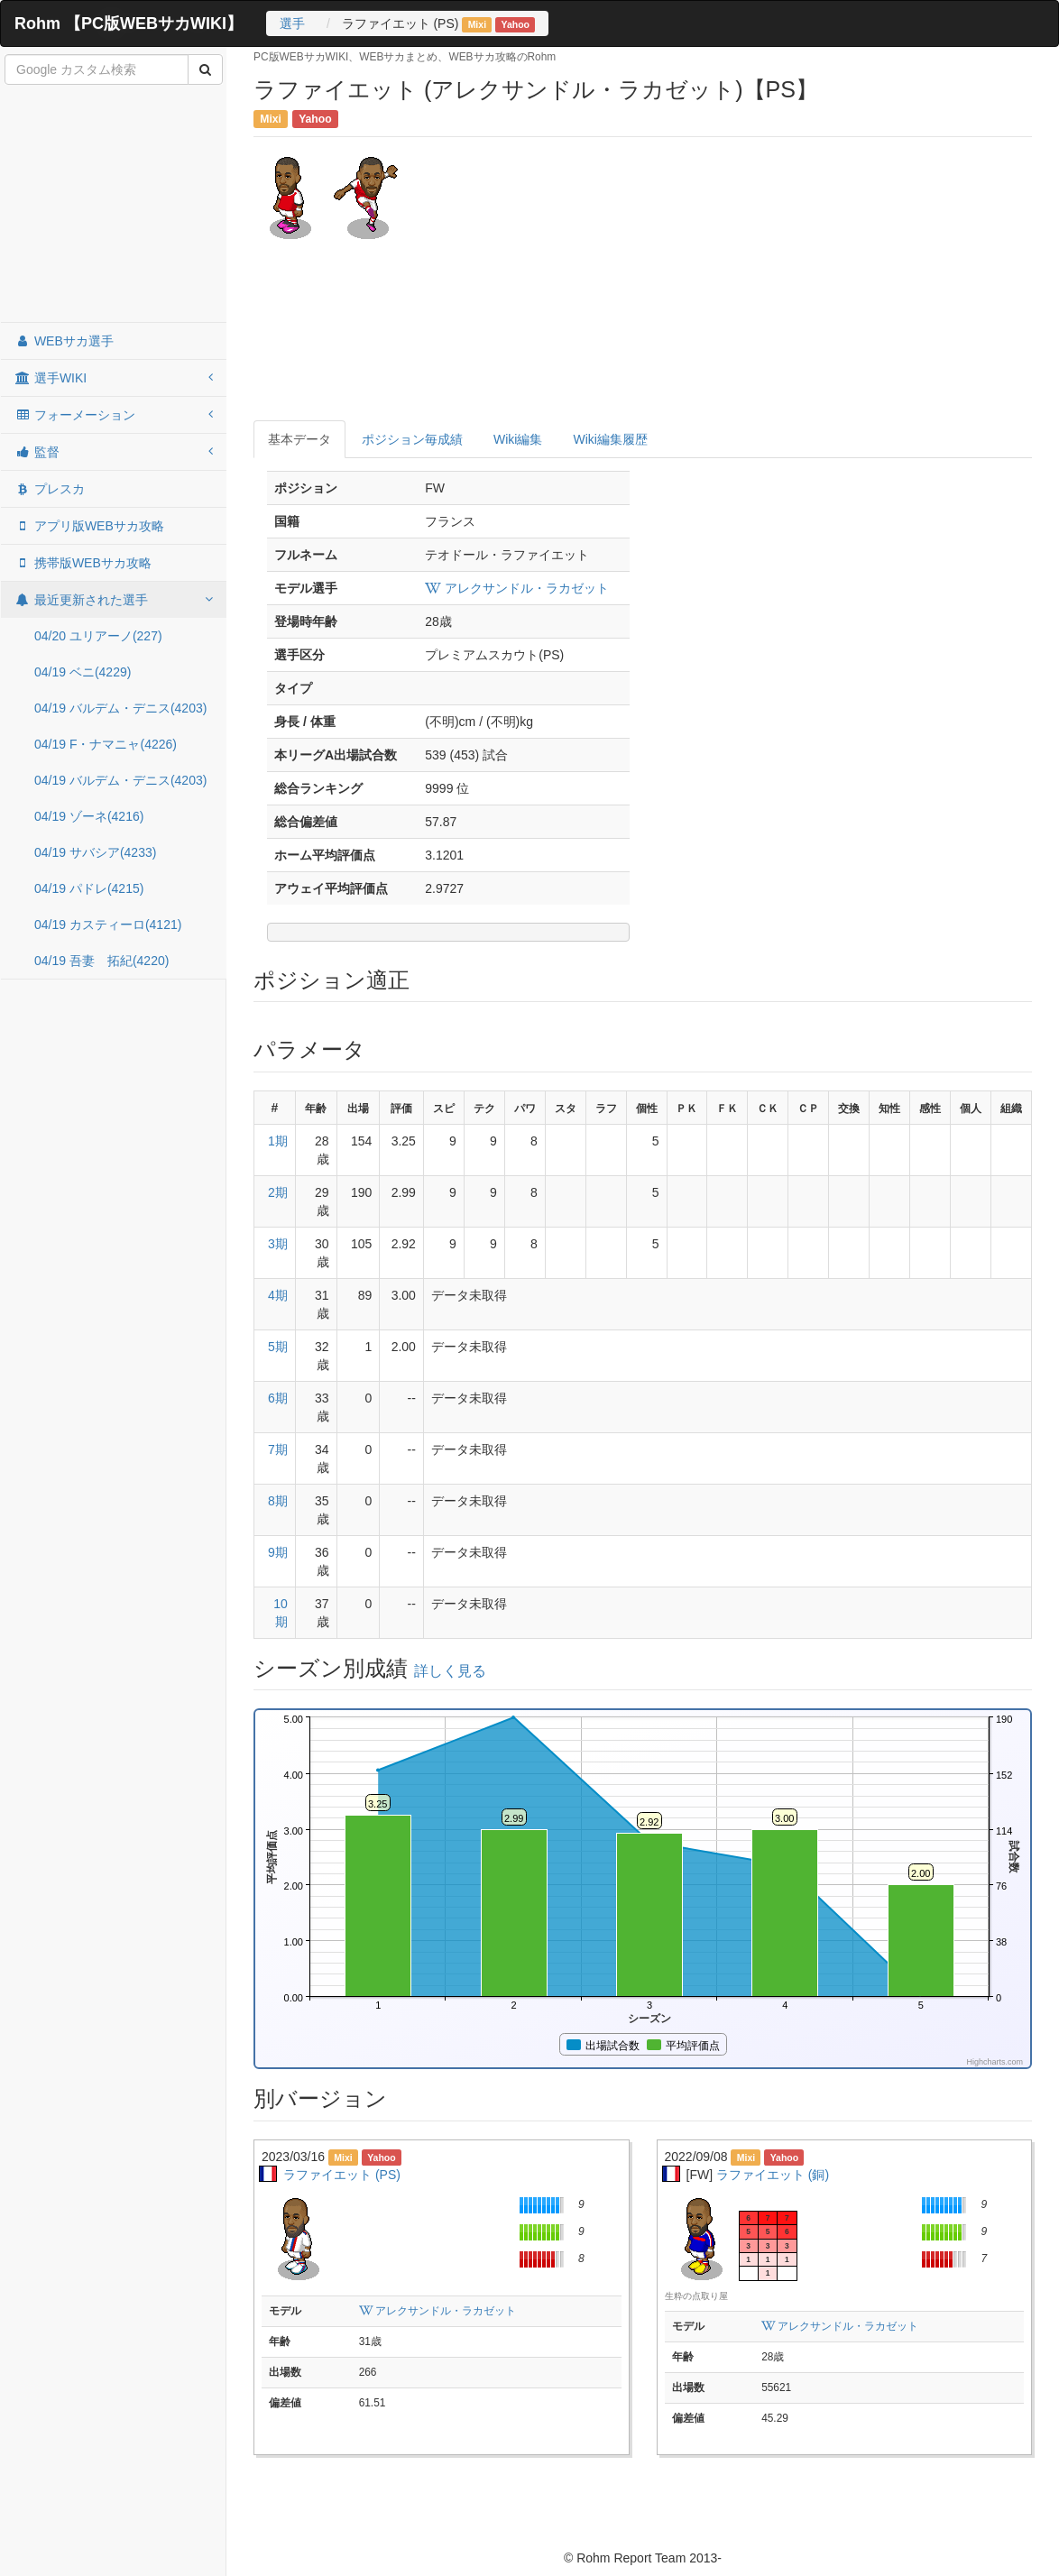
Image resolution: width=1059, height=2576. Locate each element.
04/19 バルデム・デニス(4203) (120, 708)
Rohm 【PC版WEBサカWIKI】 (128, 23)
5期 (278, 1346)
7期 (278, 1449)
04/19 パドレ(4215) (88, 888)
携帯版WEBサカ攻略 (83, 563)
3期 (278, 1244)
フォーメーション (113, 415)
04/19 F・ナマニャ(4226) (105, 744)
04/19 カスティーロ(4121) (107, 924)
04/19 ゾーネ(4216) (88, 816)
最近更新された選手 (113, 600)
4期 (278, 1295)
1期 (278, 1141)
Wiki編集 (517, 439)
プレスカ (49, 489)
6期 (278, 1398)
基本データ (299, 439)
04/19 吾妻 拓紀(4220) (101, 960)
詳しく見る (450, 1671)
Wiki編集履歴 (610, 439)
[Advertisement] (113, 204)
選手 (292, 23)
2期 (278, 1192)
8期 (278, 1501)
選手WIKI (113, 378)
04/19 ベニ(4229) (82, 672)
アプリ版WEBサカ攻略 (89, 526)
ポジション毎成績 (412, 439)
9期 (278, 1552)
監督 (113, 452)
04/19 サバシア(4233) (95, 852)
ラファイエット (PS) (342, 2174)
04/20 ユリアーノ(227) (98, 636)
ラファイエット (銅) (772, 2174)
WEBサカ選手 (64, 341)
